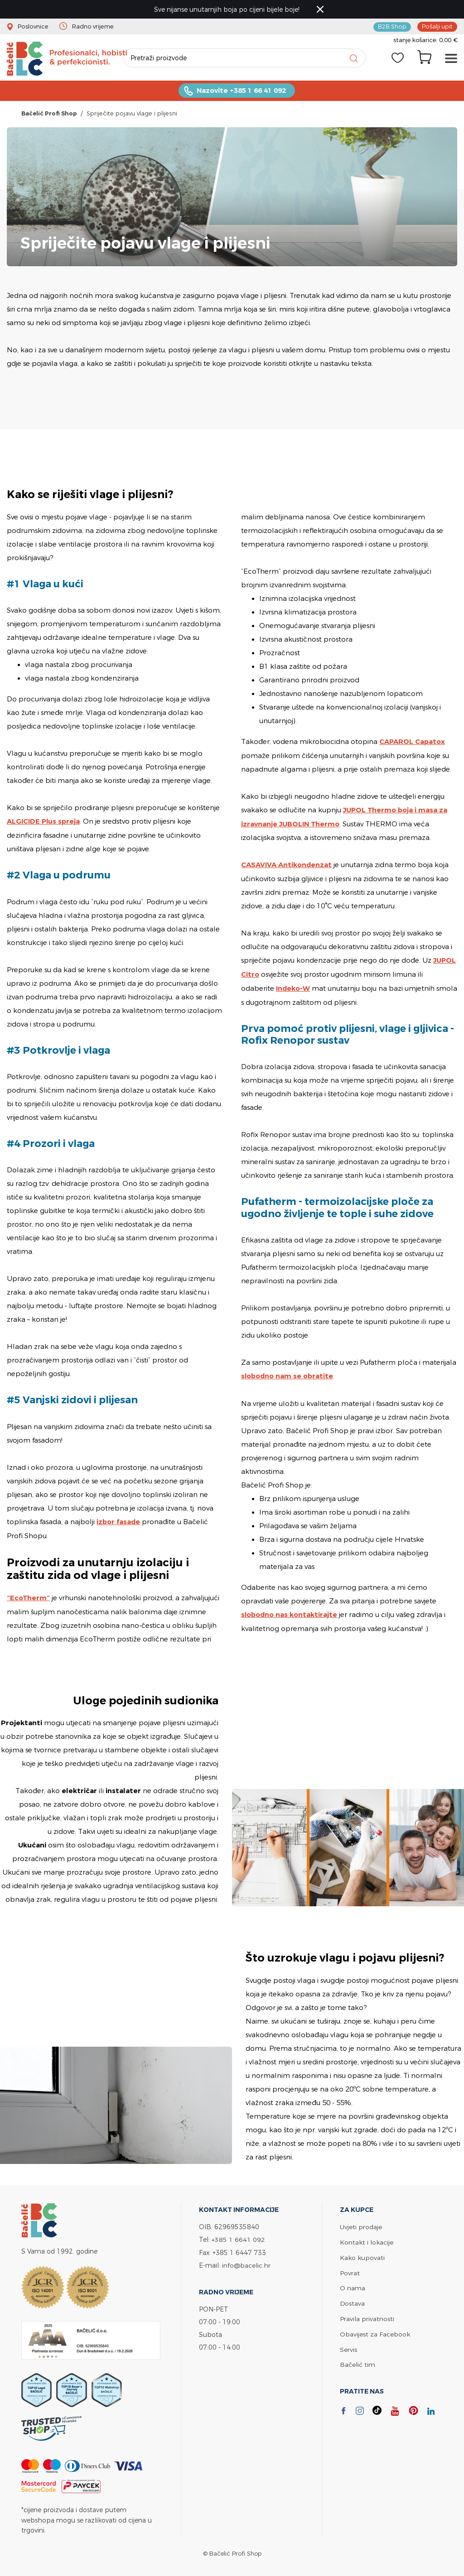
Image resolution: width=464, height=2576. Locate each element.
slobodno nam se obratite (288, 1375)
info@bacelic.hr (246, 2263)
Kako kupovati (362, 2255)
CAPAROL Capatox (412, 743)
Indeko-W (293, 987)
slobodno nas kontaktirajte (290, 1613)
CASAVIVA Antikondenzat (287, 865)
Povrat (350, 2270)
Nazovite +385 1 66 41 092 (241, 91)
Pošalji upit (437, 26)
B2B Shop (392, 26)
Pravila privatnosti (367, 2314)
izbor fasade (119, 1522)
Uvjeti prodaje (361, 2225)
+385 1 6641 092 (238, 2237)
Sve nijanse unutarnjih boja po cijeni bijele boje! (227, 9)
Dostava (352, 2299)
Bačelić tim (357, 2359)
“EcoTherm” (28, 1598)
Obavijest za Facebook (375, 2329)
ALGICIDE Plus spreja (44, 823)
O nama (352, 2284)
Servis (348, 2344)
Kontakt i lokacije (366, 2240)
